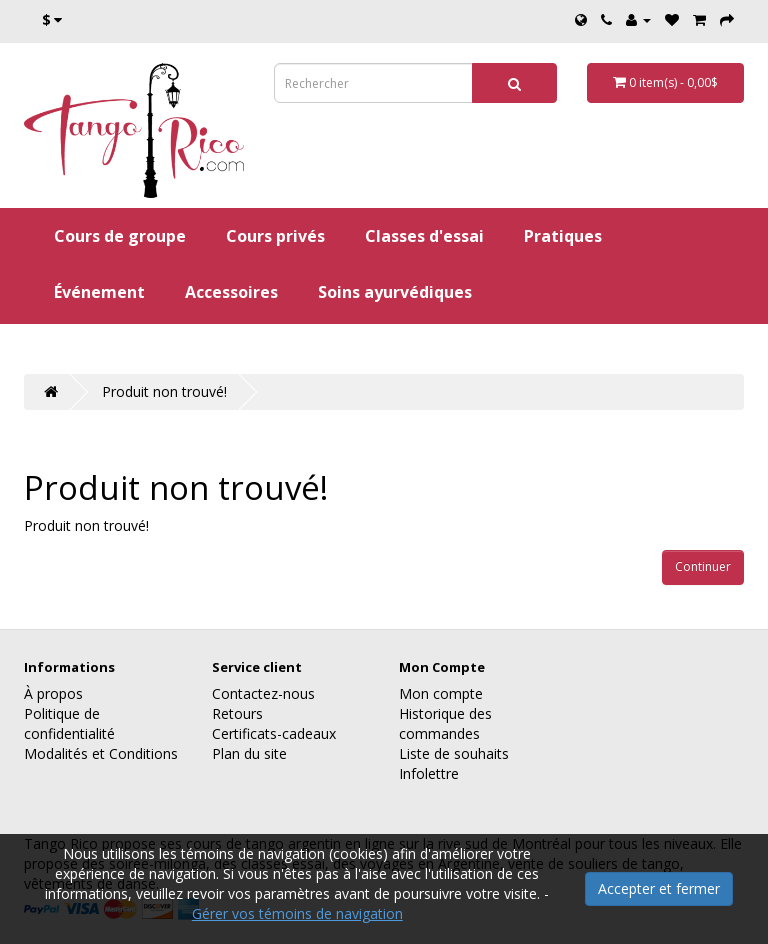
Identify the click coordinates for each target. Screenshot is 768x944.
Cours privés (275, 236)
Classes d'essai (424, 236)
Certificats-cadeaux (274, 733)
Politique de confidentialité (69, 723)
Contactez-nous (263, 693)
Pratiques (563, 236)
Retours (237, 713)
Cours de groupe (120, 236)
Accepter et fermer (659, 888)
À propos (53, 693)
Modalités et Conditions (101, 753)
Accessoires (231, 292)
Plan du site (249, 753)
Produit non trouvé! (164, 391)
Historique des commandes (445, 723)
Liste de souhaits (454, 753)
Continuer (703, 566)
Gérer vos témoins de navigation (297, 913)
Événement (99, 292)
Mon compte (441, 693)
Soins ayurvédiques (395, 292)
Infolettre (429, 773)
